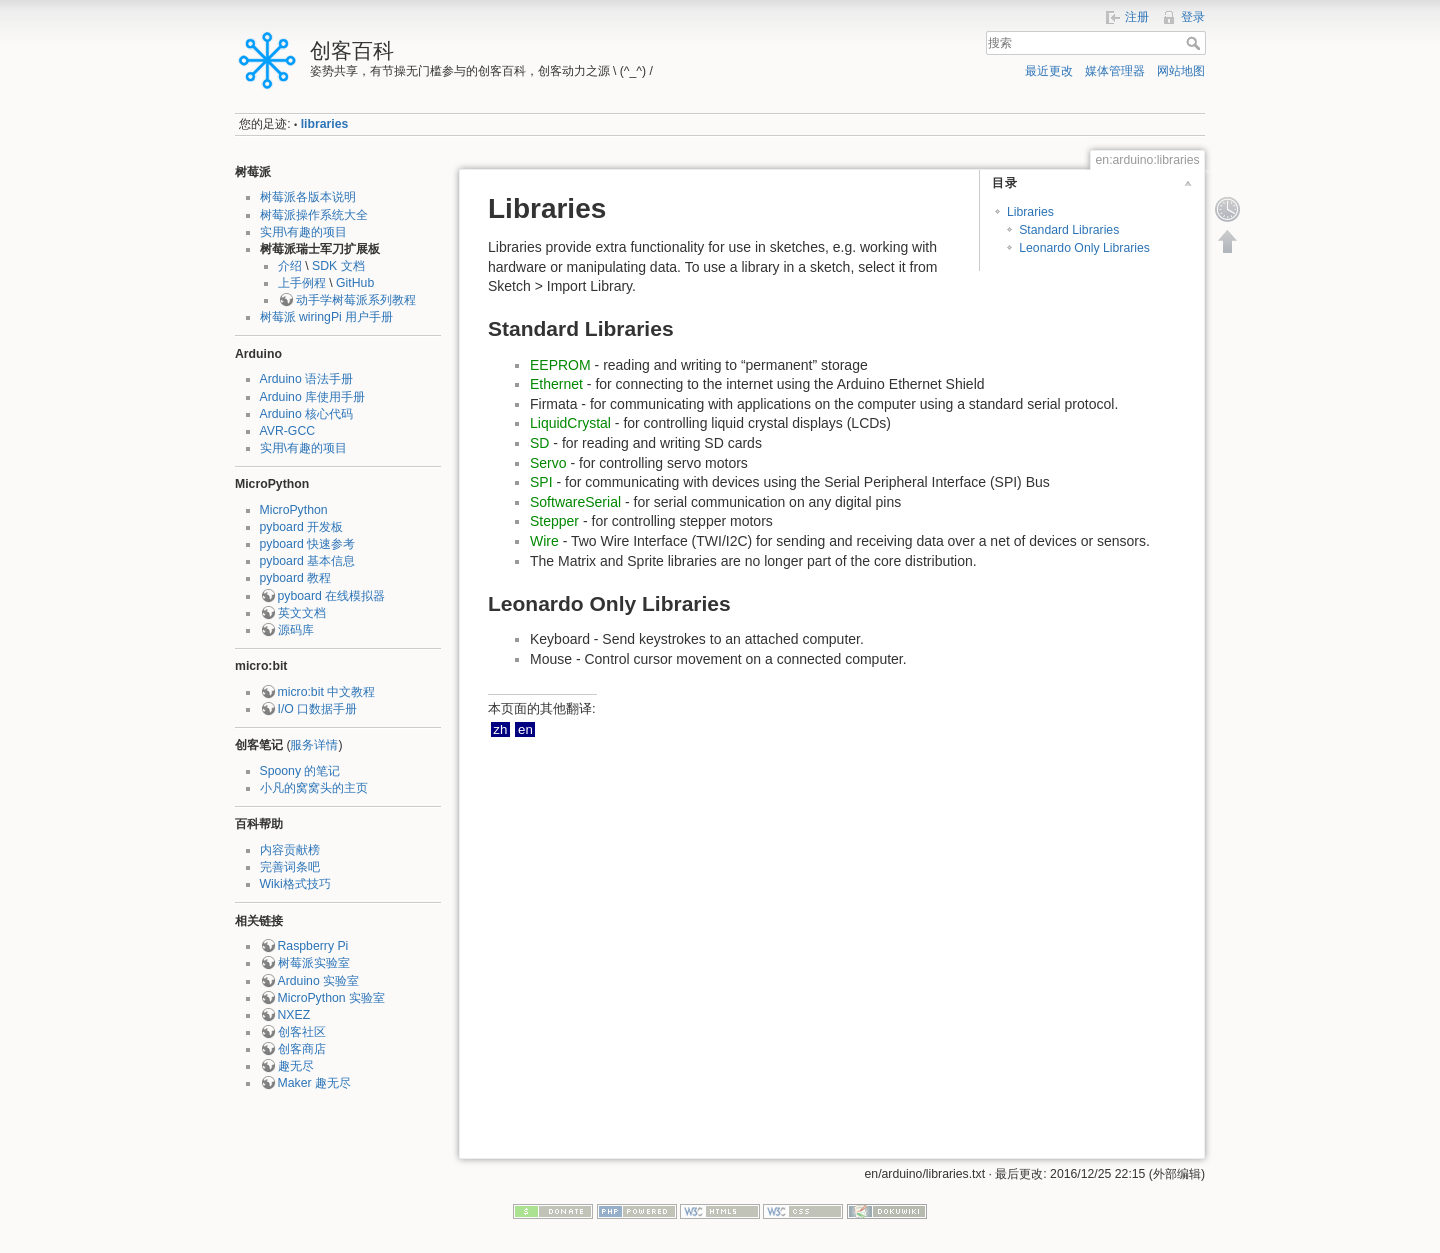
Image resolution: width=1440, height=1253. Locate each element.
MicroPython (294, 510)
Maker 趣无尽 (314, 1083)
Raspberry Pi (313, 946)
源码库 (296, 630)
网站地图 (1181, 71)
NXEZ (294, 1015)
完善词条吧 (290, 867)
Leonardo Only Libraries (1084, 248)
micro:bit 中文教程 (327, 692)
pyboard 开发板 (302, 527)
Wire (544, 541)
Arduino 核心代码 (307, 414)
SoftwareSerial (575, 502)
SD (539, 443)
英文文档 (302, 613)
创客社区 (302, 1032)
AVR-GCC (288, 431)
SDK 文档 (338, 266)
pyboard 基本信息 (308, 561)
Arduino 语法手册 (307, 379)
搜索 (1195, 43)
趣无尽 (296, 1066)
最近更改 (1049, 71)
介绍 (290, 266)
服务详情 (314, 745)
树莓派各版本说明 (308, 197)
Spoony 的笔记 (300, 771)
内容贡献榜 (290, 850)
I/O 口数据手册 (318, 709)
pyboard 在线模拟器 (332, 596)
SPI (541, 482)
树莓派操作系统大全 (314, 215)
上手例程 (302, 283)
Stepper (554, 521)
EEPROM (560, 365)
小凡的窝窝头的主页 (314, 788)
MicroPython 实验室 (331, 998)
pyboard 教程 (296, 578)
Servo (548, 463)
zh (500, 729)
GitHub (355, 283)
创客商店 (302, 1049)
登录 (1193, 17)
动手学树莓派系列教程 (356, 300)
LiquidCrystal (570, 423)
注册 (1137, 17)
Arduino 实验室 (319, 981)
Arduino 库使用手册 (313, 397)
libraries (325, 124)
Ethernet (556, 384)
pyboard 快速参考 (308, 544)
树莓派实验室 (314, 963)
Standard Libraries (1069, 230)
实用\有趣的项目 (303, 232)
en (525, 729)
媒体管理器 (1115, 71)
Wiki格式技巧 (295, 884)
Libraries (1030, 212)
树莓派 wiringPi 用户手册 (327, 317)
